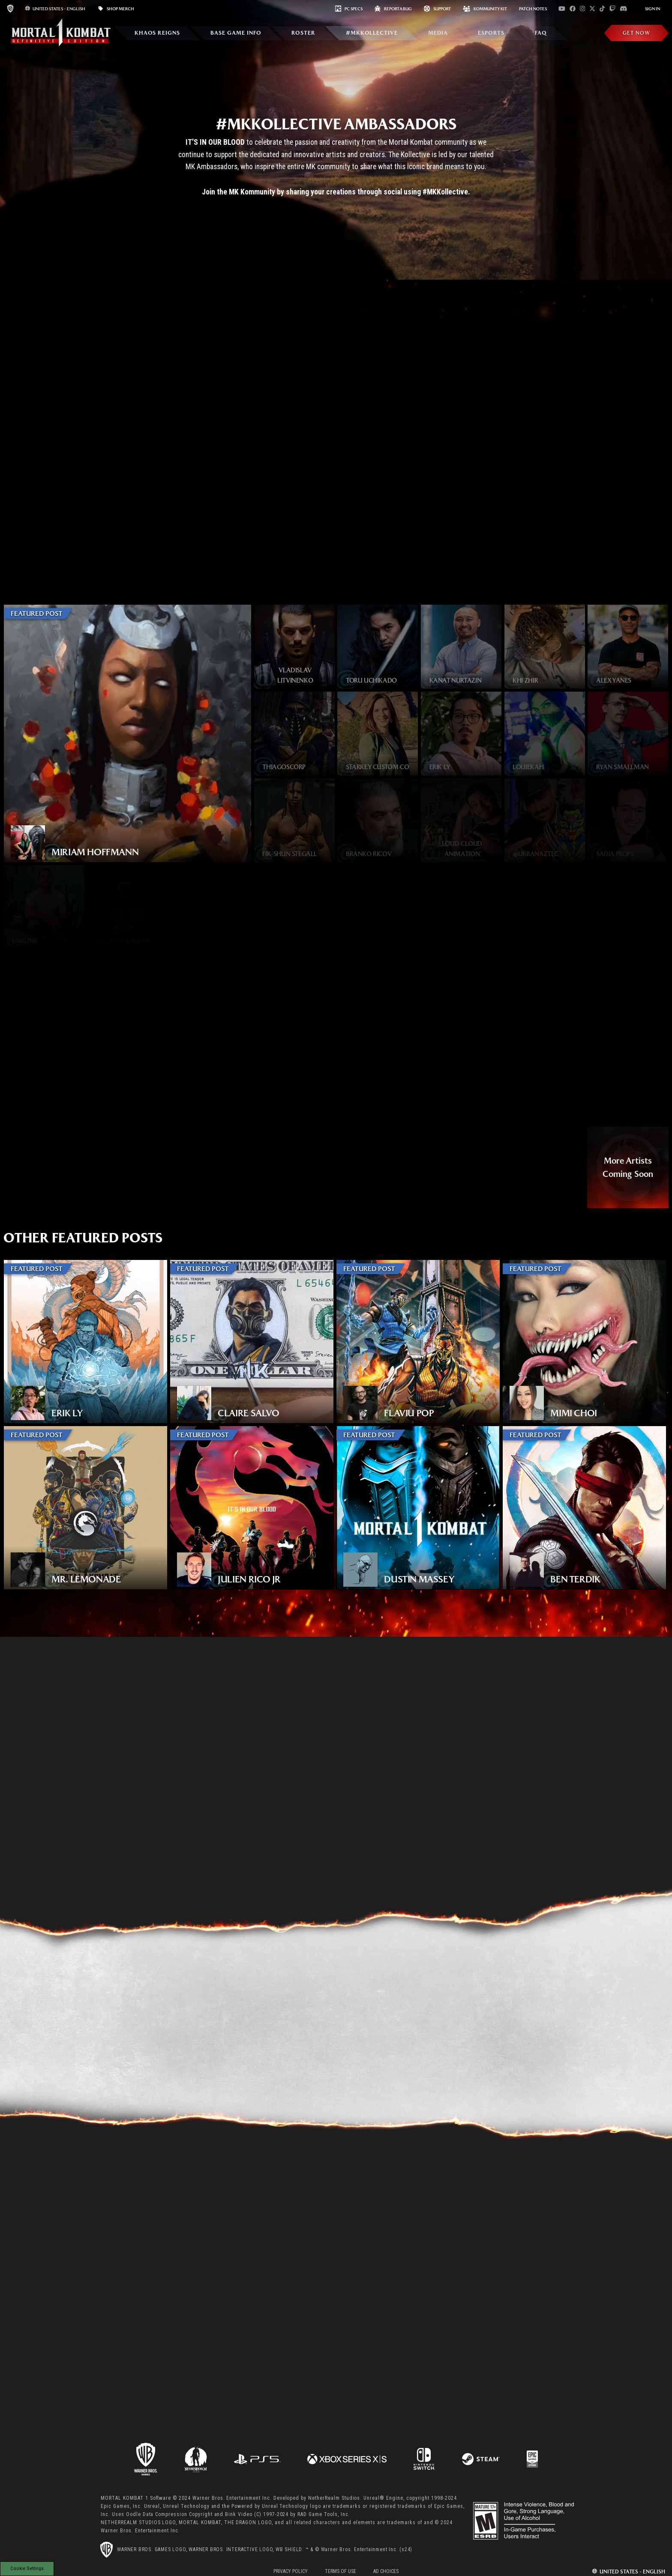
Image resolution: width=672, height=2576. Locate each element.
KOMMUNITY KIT (485, 8)
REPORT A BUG (393, 9)
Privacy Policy (290, 2571)
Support (437, 9)
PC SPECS (349, 9)
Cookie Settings (27, 2568)
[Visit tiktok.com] (602, 8)
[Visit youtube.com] (561, 8)
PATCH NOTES (533, 8)
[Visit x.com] (592, 8)
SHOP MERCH (116, 8)
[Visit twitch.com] (612, 8)
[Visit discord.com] (624, 8)
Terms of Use (340, 2571)
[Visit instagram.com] (582, 8)
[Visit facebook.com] (572, 8)
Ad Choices (386, 2571)
